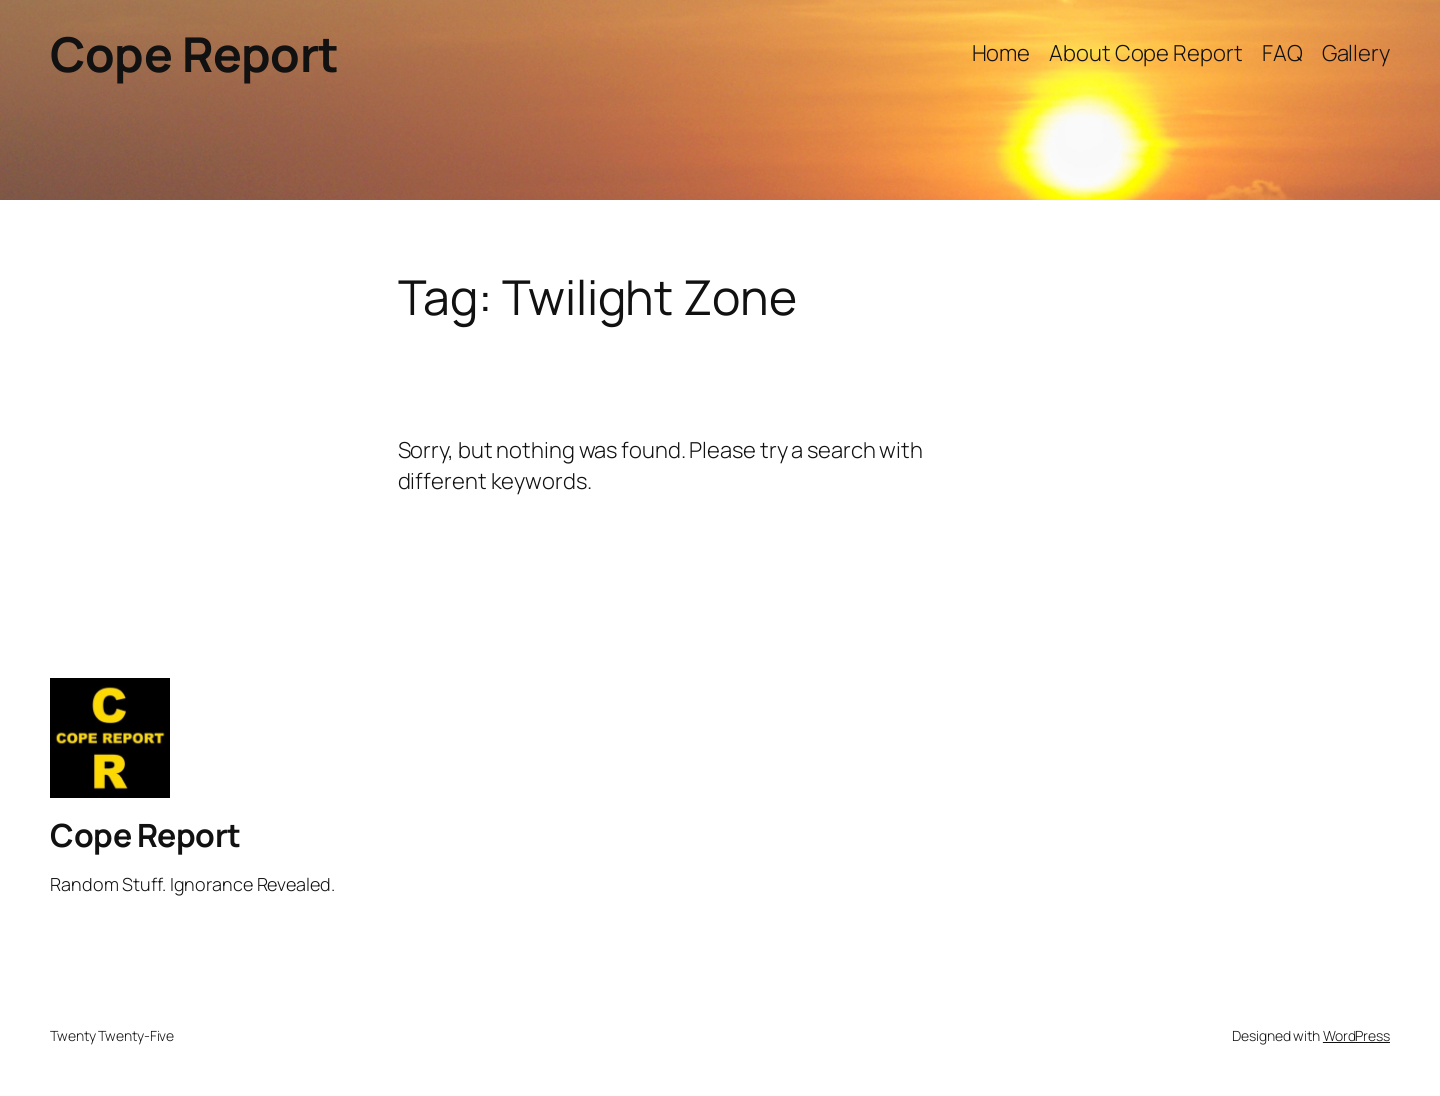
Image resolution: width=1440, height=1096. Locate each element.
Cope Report (194, 53)
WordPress (1356, 1035)
